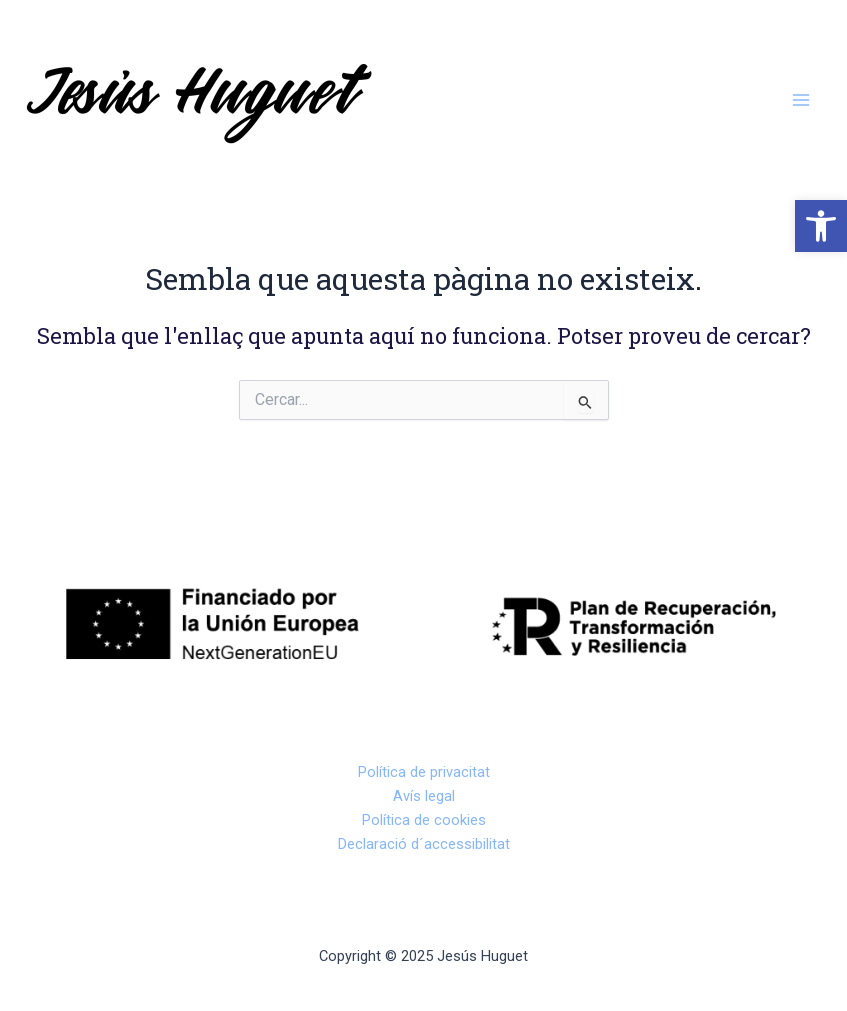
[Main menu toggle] (801, 100)
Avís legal (424, 796)
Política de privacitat (424, 772)
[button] (821, 226)
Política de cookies (424, 820)
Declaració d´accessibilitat (424, 844)
